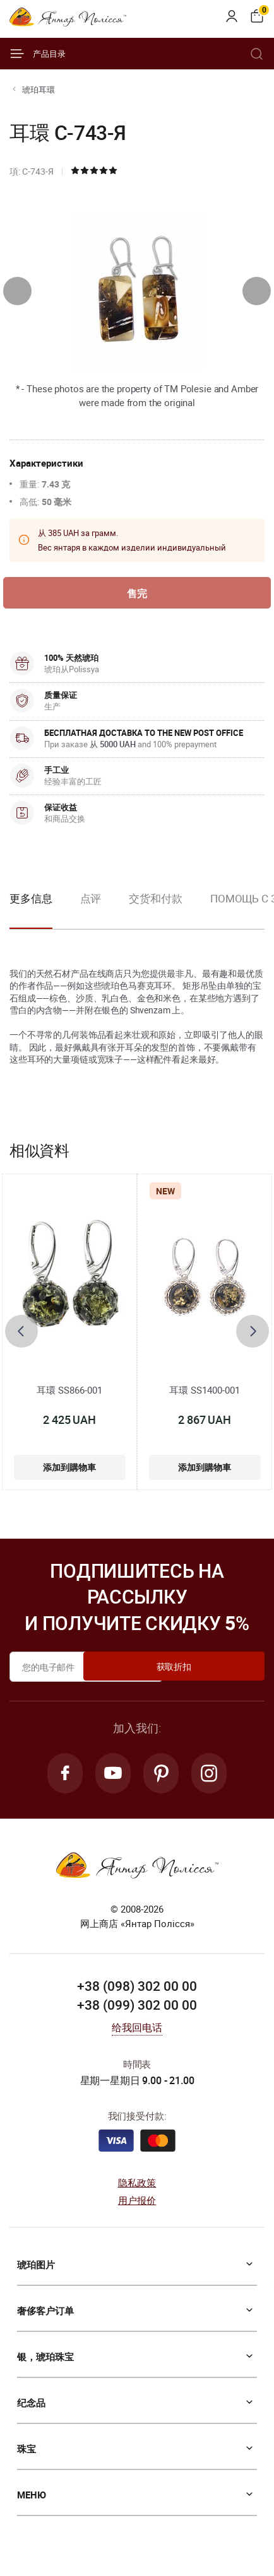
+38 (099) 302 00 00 (137, 2013)
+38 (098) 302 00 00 (137, 1994)
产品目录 (37, 53)
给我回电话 (137, 2036)
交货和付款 (155, 902)
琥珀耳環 (38, 90)
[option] (91, 912)
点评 (91, 902)
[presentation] (17, 291)
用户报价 (137, 2207)
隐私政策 (137, 2190)
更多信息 (30, 902)
